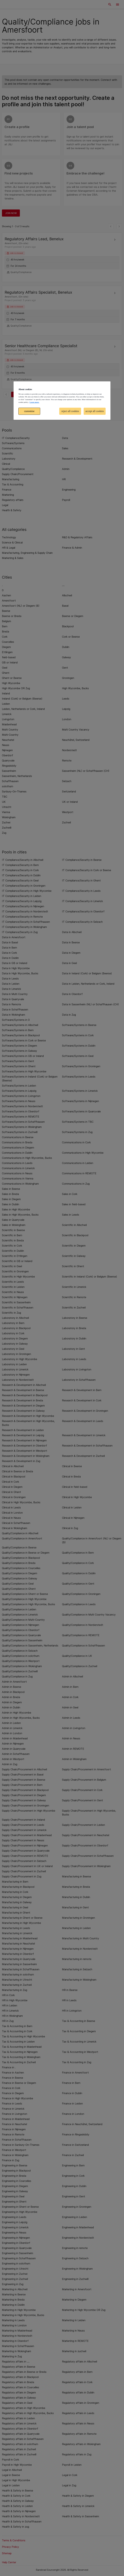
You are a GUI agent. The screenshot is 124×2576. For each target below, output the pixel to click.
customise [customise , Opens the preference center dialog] (29, 411)
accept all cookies (94, 411)
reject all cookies (70, 411)
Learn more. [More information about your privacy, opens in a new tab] (34, 402)
